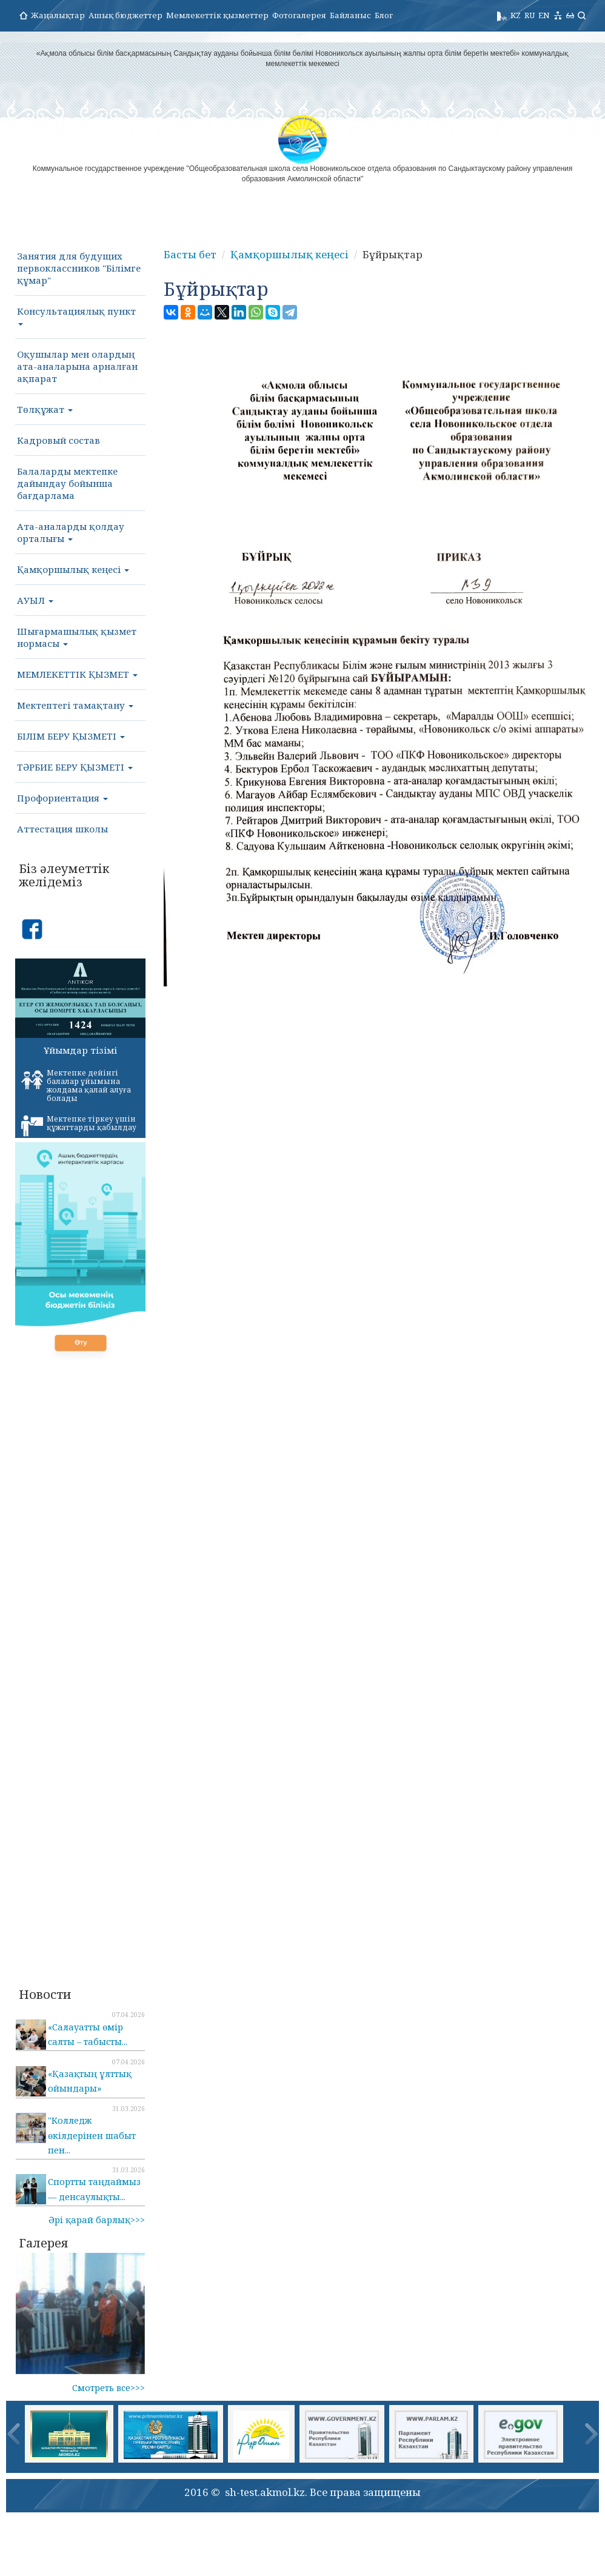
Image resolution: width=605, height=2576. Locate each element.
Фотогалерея (299, 15)
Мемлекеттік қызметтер (217, 15)
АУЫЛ (35, 600)
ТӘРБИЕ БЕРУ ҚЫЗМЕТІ (75, 767)
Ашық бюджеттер (125, 15)
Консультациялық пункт (76, 315)
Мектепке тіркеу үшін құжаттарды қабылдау (78, 1125)
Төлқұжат (45, 409)
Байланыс (350, 15)
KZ (515, 15)
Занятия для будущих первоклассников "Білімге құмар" (79, 268)
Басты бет (190, 254)
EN (544, 15)
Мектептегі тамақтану (75, 705)
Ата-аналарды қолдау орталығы (70, 532)
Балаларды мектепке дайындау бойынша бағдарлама (67, 483)
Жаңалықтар (58, 15)
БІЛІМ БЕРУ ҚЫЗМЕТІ (71, 736)
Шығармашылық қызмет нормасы (76, 637)
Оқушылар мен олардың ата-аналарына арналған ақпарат (77, 366)
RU (529, 15)
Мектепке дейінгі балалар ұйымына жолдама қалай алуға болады (76, 1085)
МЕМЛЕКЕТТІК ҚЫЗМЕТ (77, 674)
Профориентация (62, 798)
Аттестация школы (62, 829)
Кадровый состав (58, 440)
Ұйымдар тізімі (80, 1050)
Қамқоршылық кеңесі (73, 569)
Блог (384, 15)
